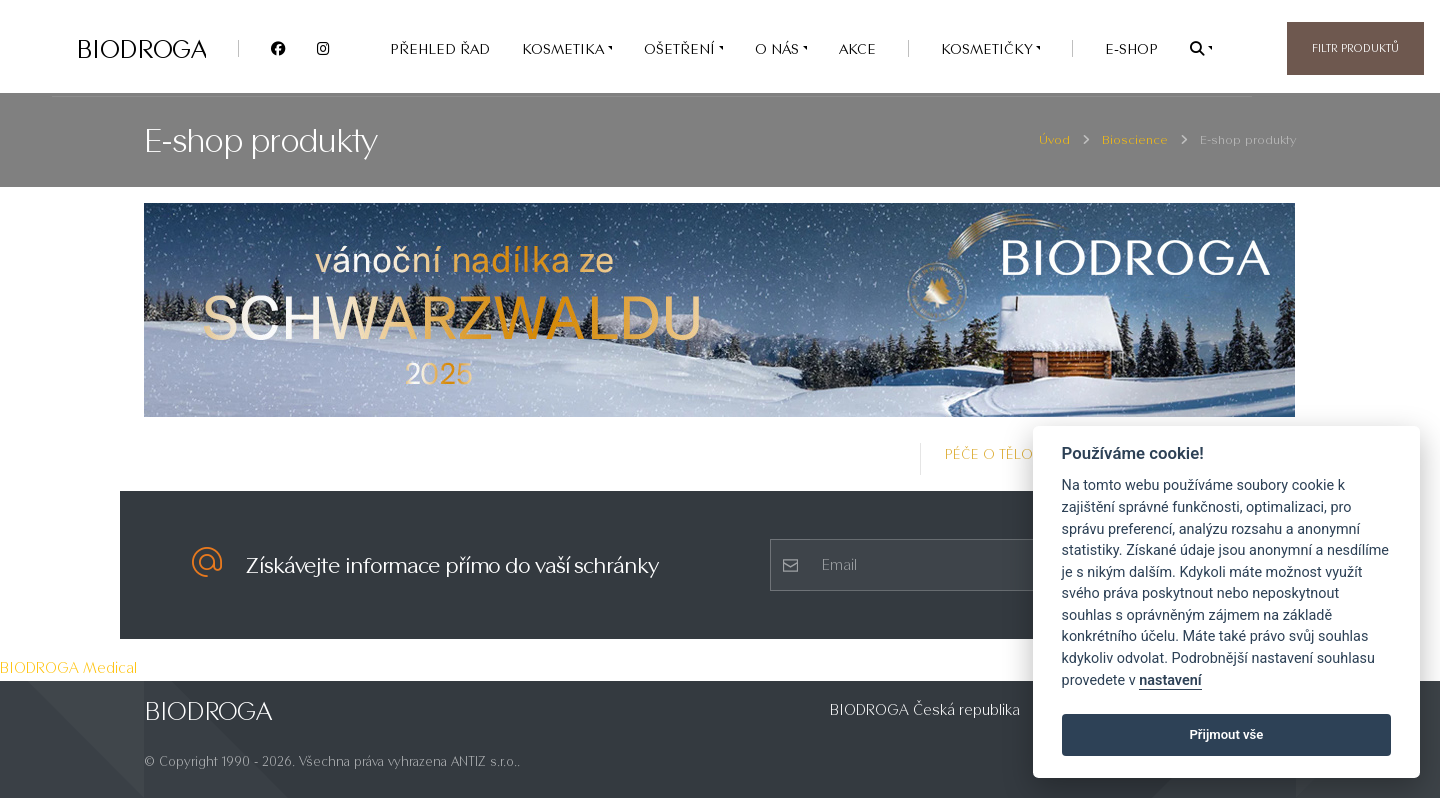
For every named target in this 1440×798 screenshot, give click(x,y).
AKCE (857, 48)
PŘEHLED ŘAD (440, 48)
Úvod (1054, 139)
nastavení (1170, 680)
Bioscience (1135, 139)
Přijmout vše (1226, 734)
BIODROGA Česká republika (925, 709)
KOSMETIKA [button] (565, 48)
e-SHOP (1131, 48)
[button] (1201, 48)
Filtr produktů (1355, 48)
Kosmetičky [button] (988, 48)
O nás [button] (779, 48)
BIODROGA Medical (68, 667)
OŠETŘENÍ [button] (681, 48)
